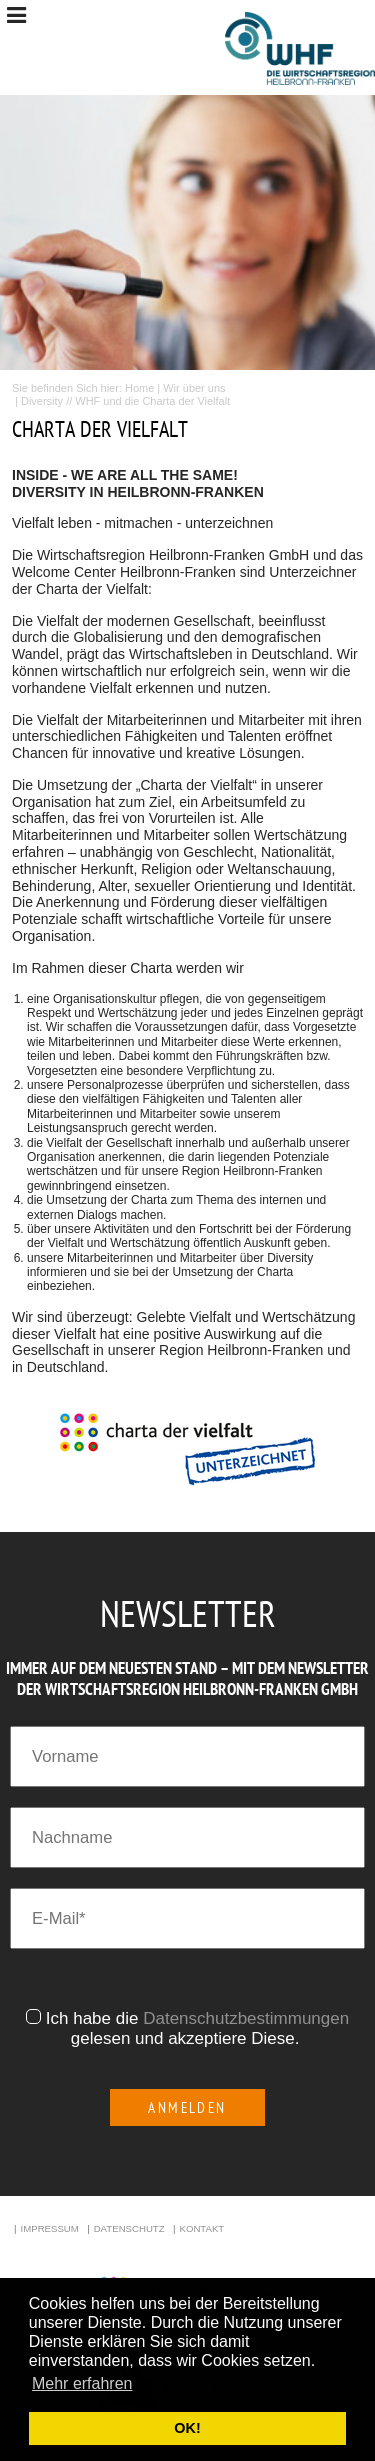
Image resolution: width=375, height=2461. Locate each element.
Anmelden (187, 2107)
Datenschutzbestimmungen (246, 2018)
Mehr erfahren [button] (82, 2383)
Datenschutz (129, 2228)
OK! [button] (187, 2428)
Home (139, 388)
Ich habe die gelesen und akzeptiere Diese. (197, 2028)
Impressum (50, 2228)
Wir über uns (194, 388)
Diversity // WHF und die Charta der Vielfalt (125, 401)
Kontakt (201, 2228)
